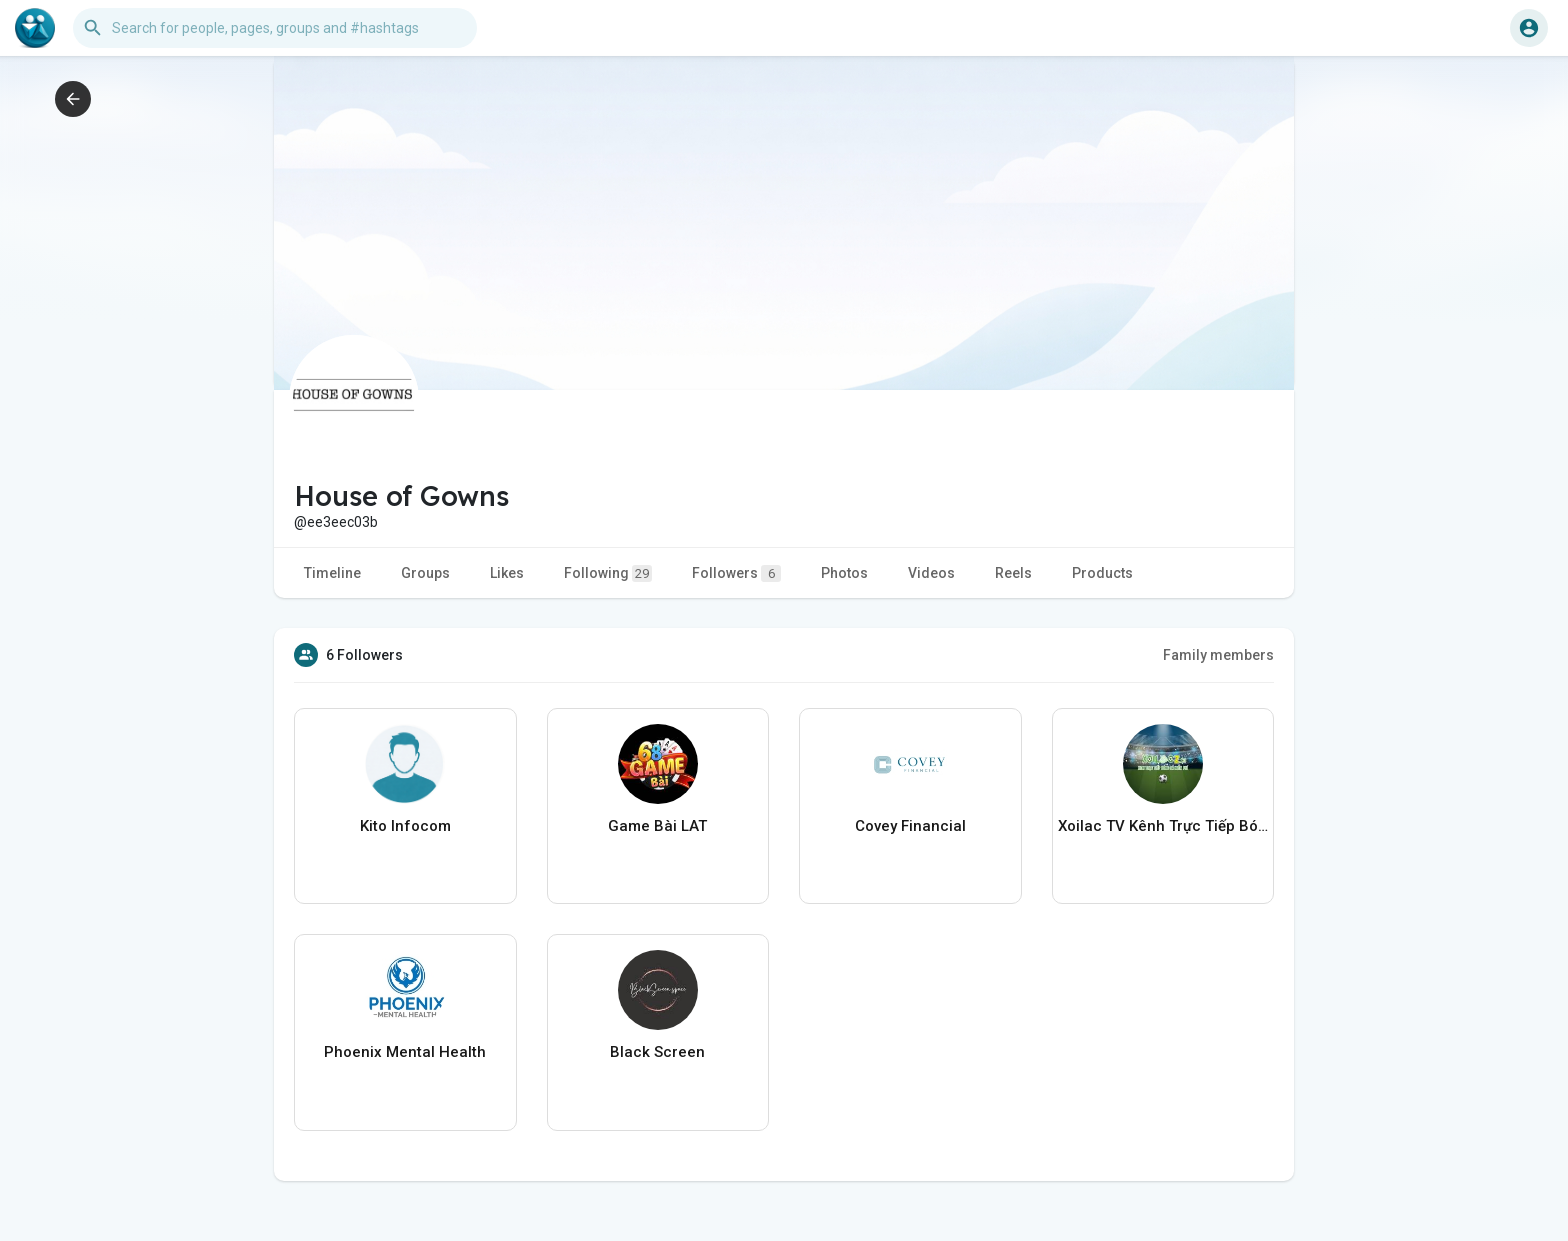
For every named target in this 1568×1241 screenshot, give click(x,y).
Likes (507, 573)
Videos (931, 573)
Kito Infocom (405, 826)
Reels (1013, 573)
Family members (1218, 655)
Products (1102, 573)
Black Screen (657, 1052)
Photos (844, 573)
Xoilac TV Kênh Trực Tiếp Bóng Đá (1163, 826)
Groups (425, 573)
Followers (736, 573)
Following (608, 573)
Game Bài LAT (657, 826)
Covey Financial (910, 826)
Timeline (332, 573)
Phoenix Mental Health (405, 1052)
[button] (275, 28)
